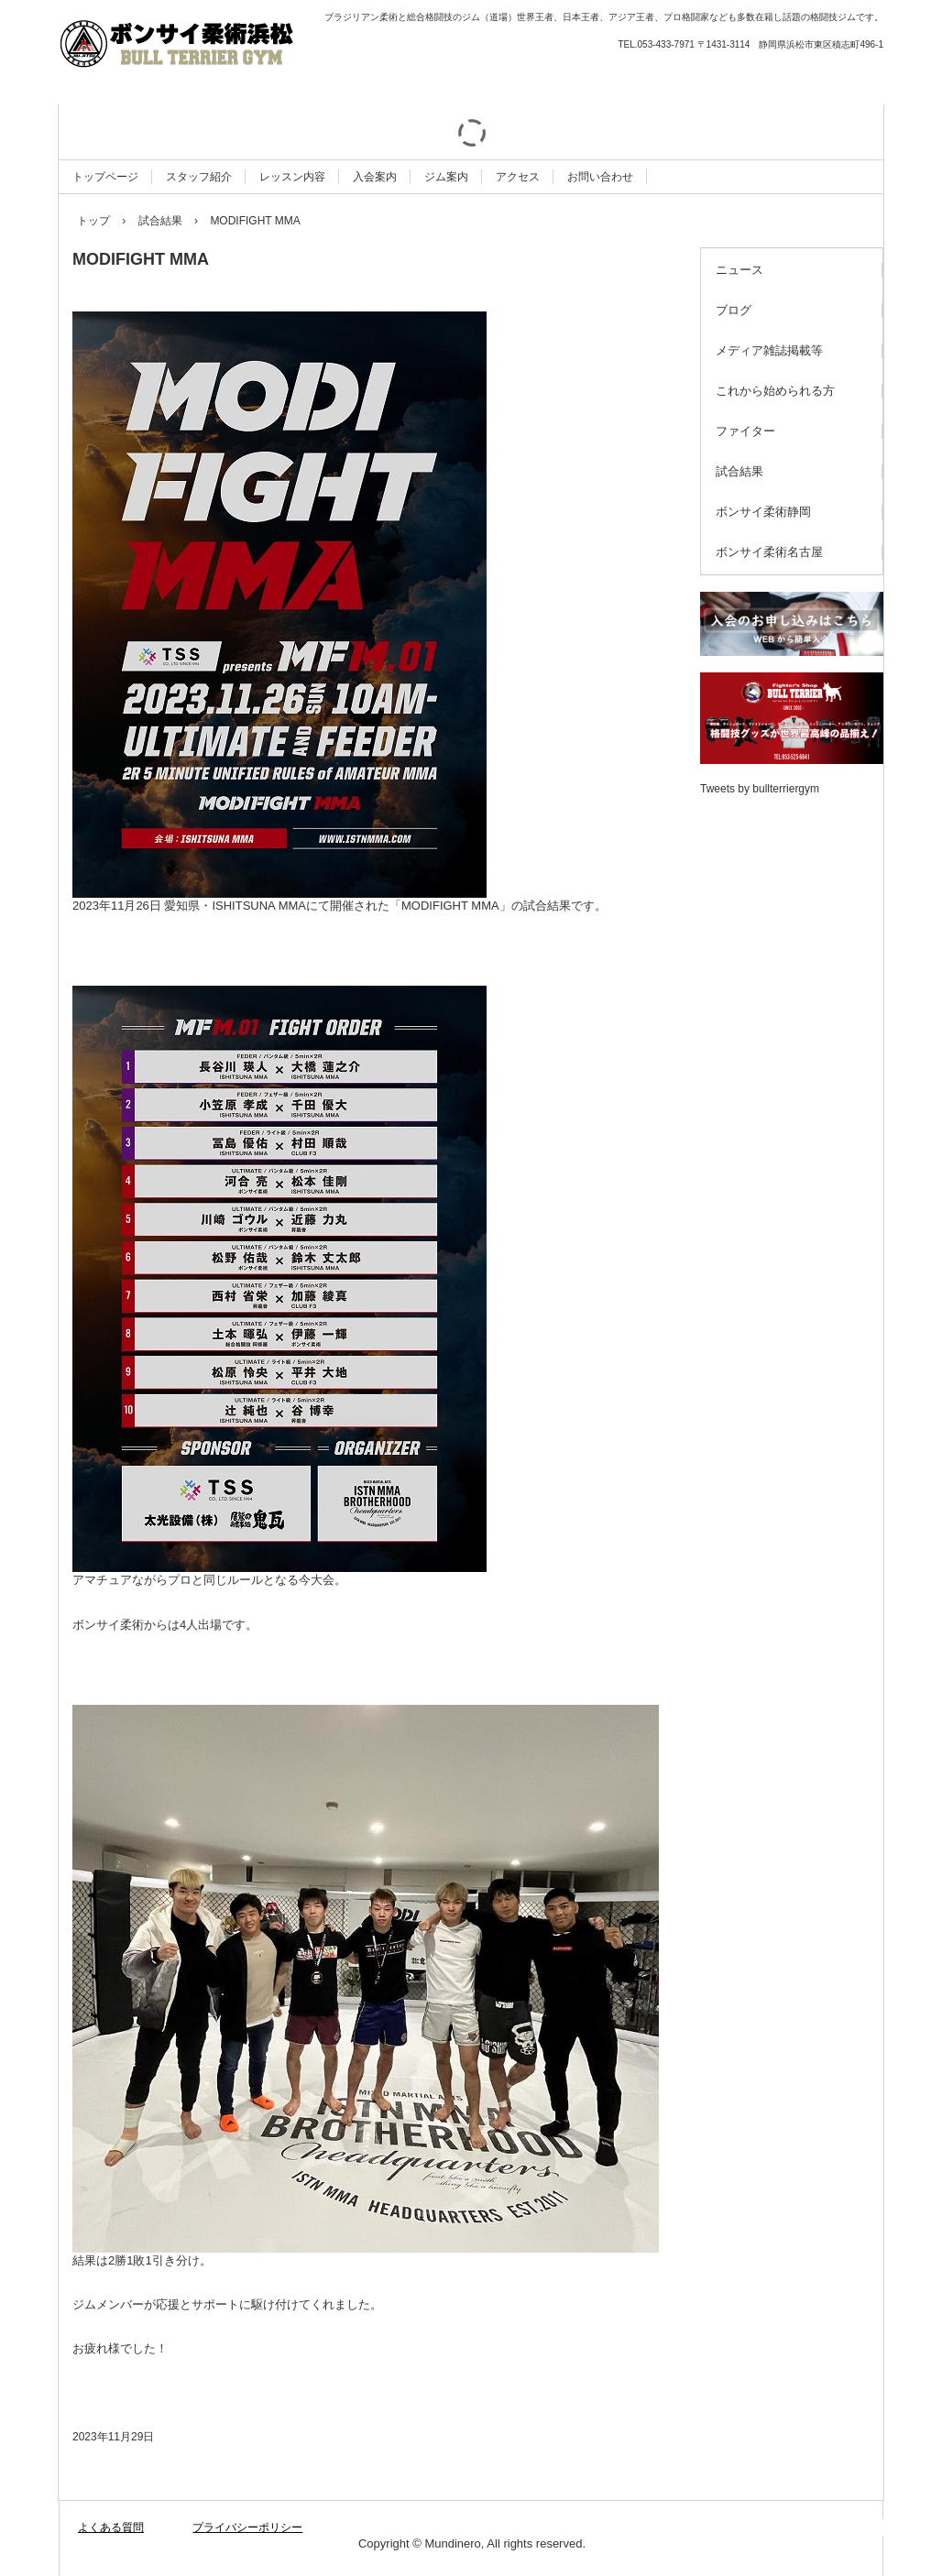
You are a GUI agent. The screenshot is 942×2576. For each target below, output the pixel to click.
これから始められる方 (775, 391)
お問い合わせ (600, 176)
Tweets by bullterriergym (759, 788)
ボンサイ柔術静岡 (763, 511)
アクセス (518, 176)
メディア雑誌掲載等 (769, 350)
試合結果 (739, 471)
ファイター (745, 431)
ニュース (739, 270)
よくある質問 (111, 2527)
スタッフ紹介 (199, 176)
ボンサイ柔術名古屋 (769, 552)
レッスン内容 (292, 176)
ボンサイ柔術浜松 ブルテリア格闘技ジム (256, 46)
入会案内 (375, 176)
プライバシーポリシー (247, 2527)
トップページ (105, 176)
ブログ (733, 310)
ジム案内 (446, 176)
